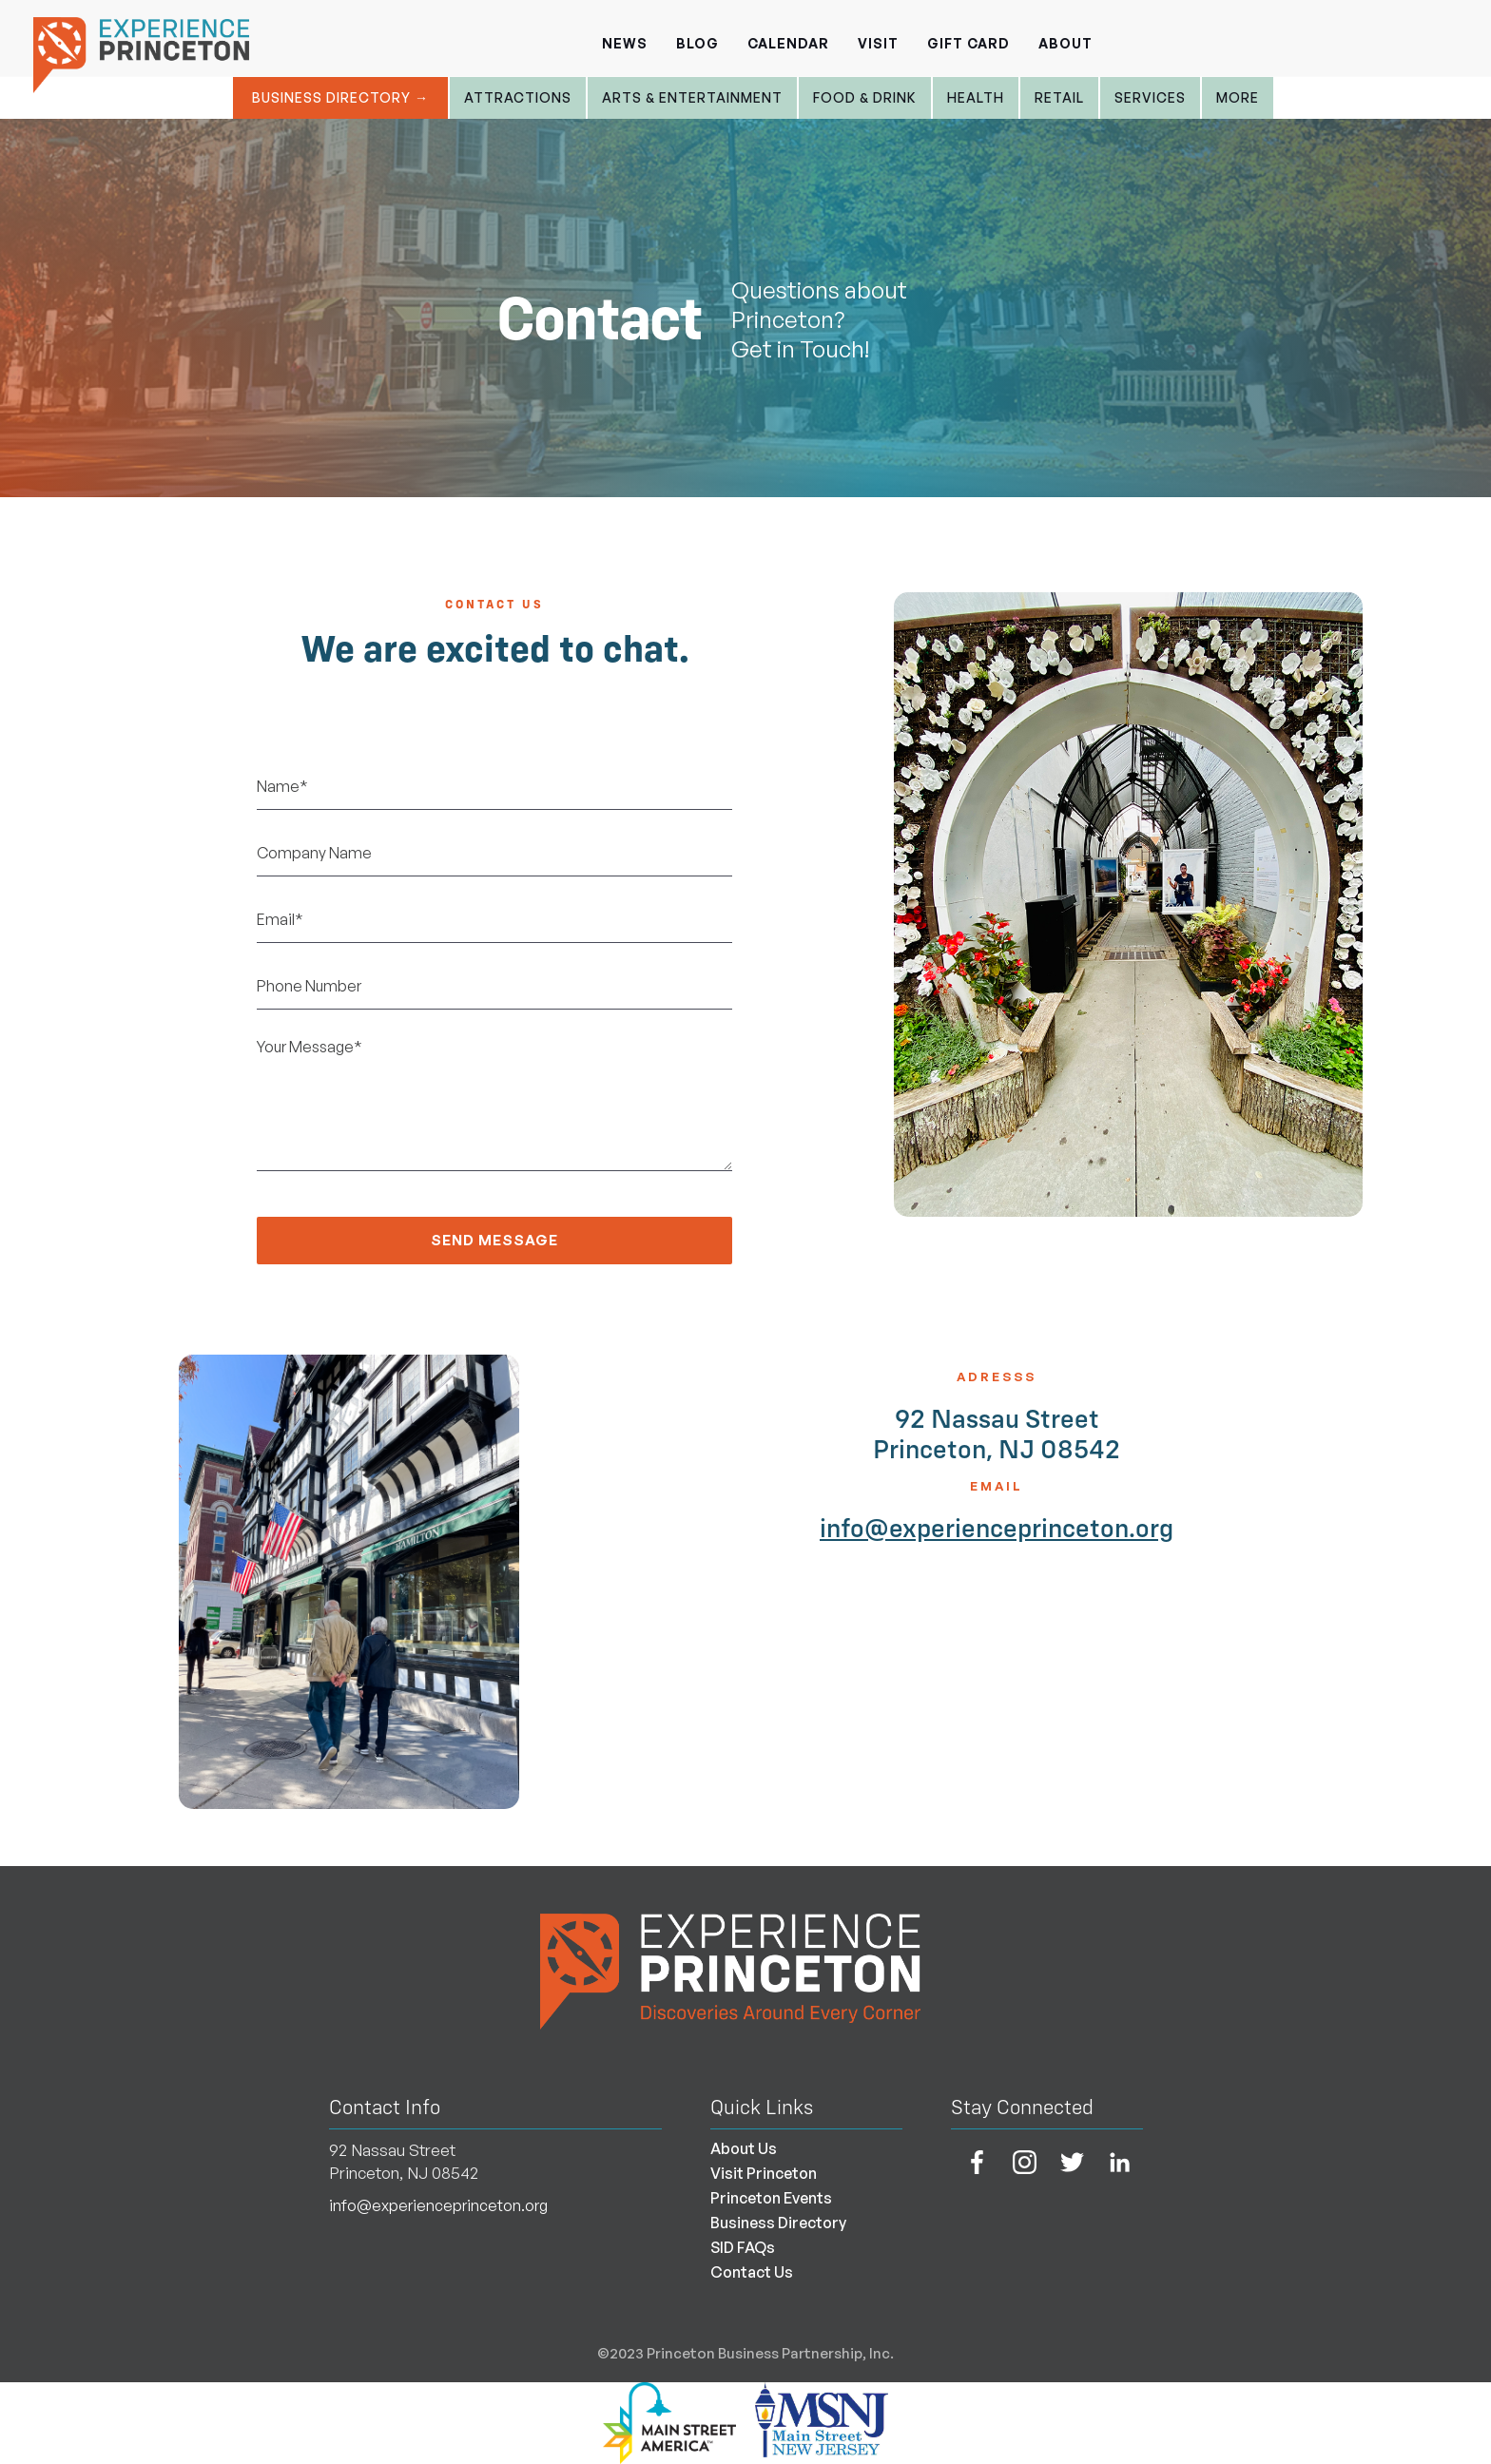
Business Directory (778, 2222)
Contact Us (751, 2271)
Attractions (517, 97)
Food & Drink (865, 97)
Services (1150, 97)
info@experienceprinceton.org (996, 1527)
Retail (1059, 97)
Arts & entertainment (692, 97)
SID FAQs (742, 2247)
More (1237, 97)
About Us (743, 2148)
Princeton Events (771, 2197)
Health (975, 97)
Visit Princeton (763, 2173)
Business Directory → (340, 97)
